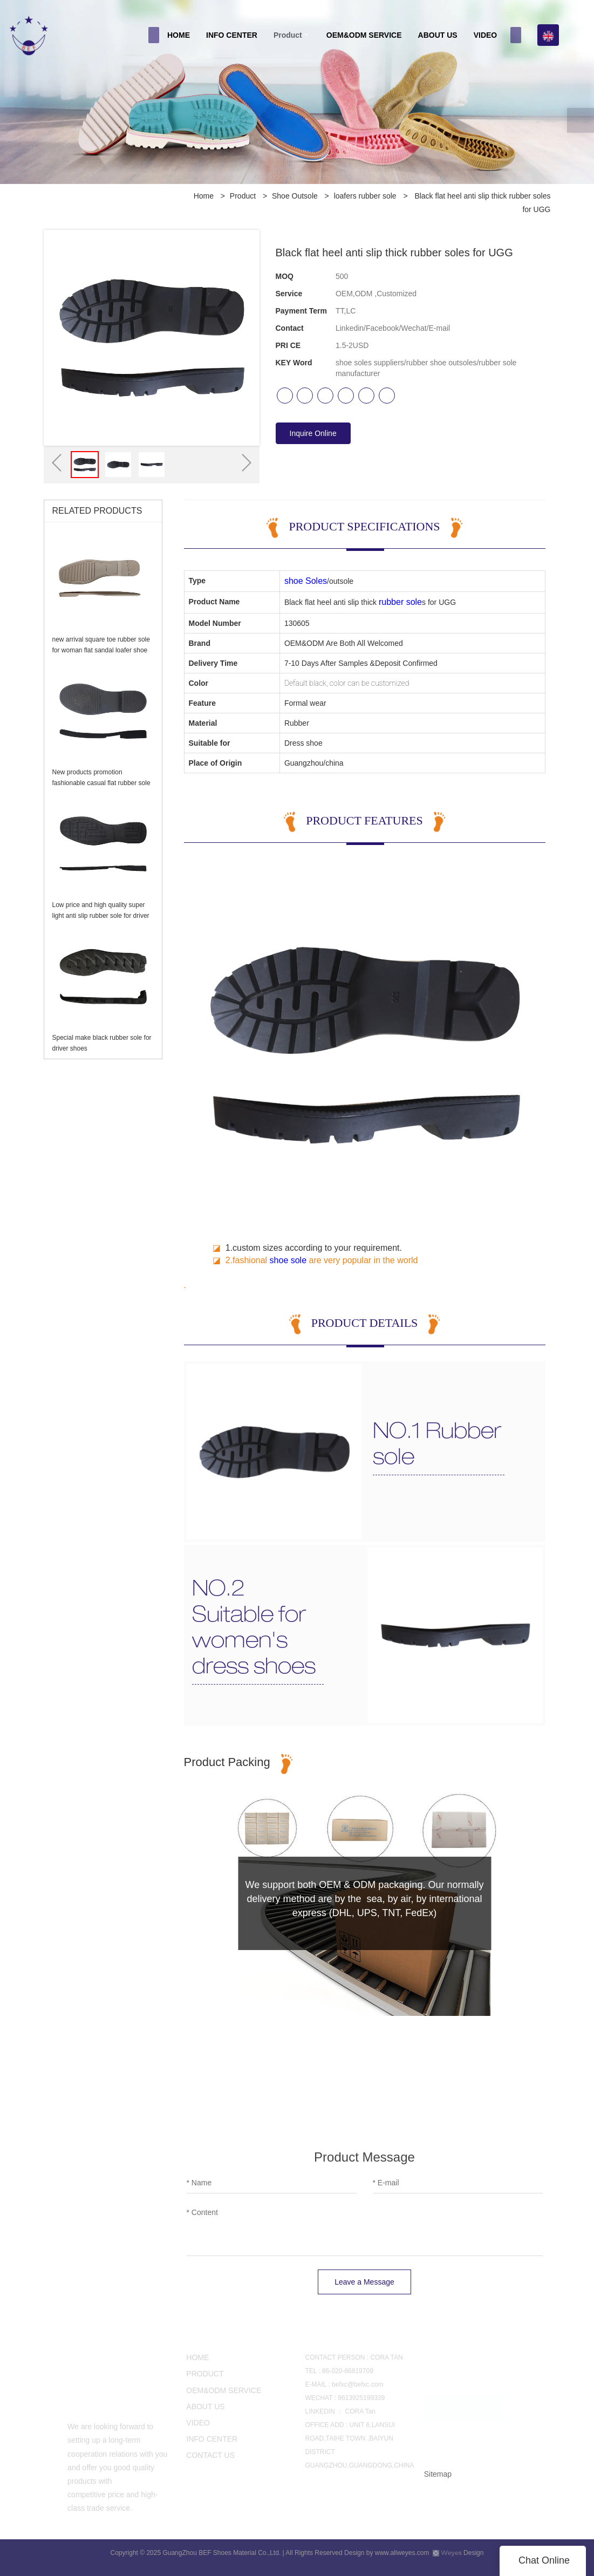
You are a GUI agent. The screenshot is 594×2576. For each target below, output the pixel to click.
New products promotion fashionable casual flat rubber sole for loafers (101, 783)
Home (204, 196)
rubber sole (400, 601)
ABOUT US (438, 35)
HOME (178, 35)
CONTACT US (464, 2406)
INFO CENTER (231, 35)
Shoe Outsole (295, 196)
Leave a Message (364, 2282)
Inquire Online (313, 433)
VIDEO (485, 35)
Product (288, 35)
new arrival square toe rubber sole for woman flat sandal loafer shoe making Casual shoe (101, 650)
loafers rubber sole (365, 196)
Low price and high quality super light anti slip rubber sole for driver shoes (100, 915)
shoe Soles (305, 580)
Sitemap (438, 2474)
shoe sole (288, 1260)
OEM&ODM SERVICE (364, 35)
